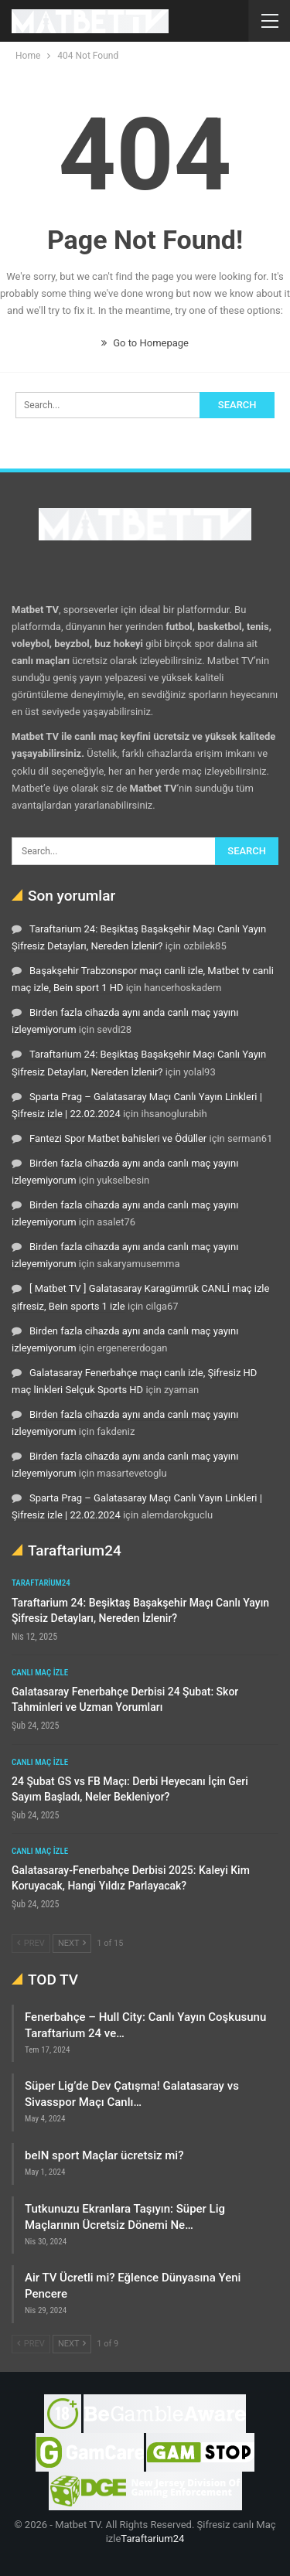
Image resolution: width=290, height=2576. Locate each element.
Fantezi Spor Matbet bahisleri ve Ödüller (117, 1138)
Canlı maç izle (40, 1673)
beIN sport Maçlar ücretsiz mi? (104, 2155)
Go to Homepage (145, 343)
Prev (31, 1943)
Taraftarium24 (41, 1583)
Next (72, 1943)
